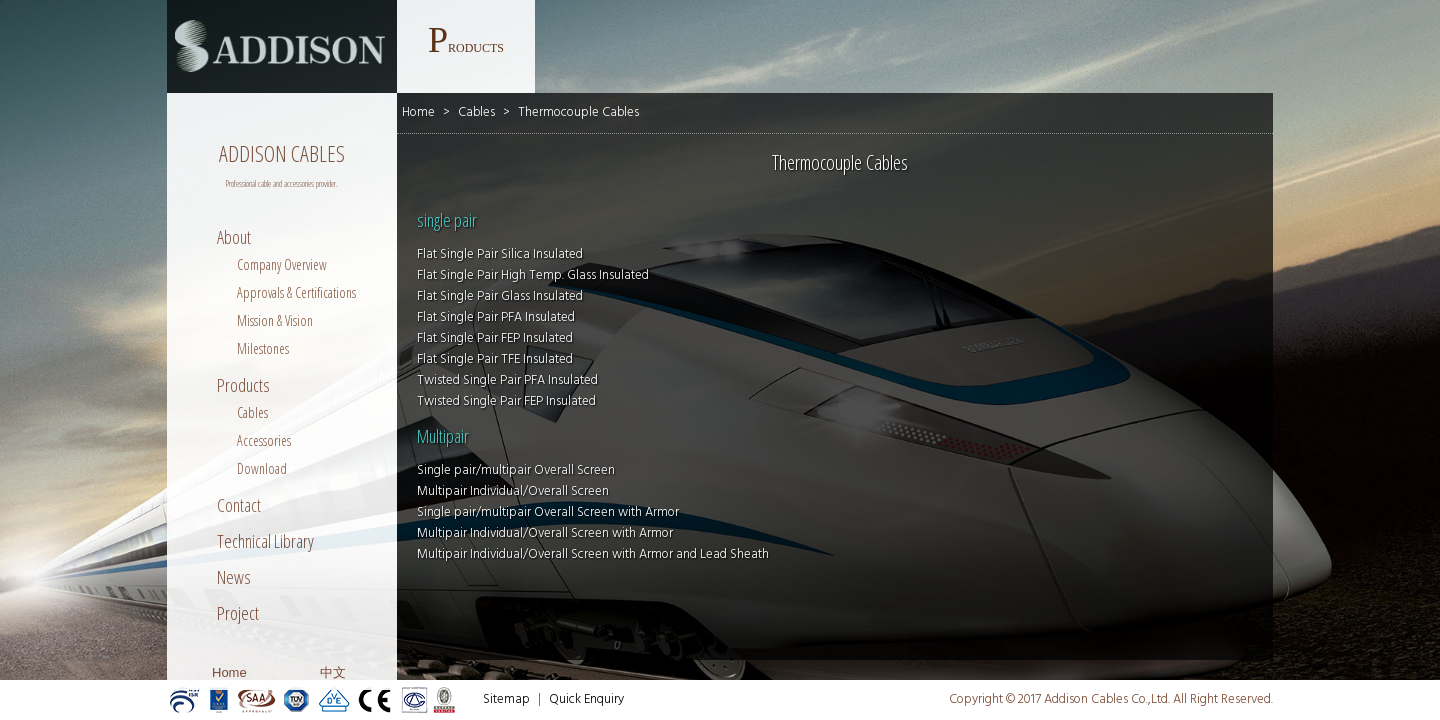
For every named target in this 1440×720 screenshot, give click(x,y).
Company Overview (282, 264)
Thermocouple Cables (578, 112)
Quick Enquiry (586, 699)
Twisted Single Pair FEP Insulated (506, 401)
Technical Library (265, 541)
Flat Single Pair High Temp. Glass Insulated (533, 275)
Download (262, 468)
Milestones (263, 348)
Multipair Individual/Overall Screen (513, 491)
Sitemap (506, 699)
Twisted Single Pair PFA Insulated (507, 380)
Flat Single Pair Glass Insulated (500, 296)
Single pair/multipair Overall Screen (516, 470)
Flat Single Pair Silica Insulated (500, 254)
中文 (333, 672)
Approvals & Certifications (296, 292)
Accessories (264, 440)
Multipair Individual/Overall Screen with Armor (545, 533)
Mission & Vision (275, 320)
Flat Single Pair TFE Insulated (495, 359)
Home (229, 672)
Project (238, 613)
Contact (239, 505)
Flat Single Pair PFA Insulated (496, 317)
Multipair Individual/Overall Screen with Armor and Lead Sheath (593, 554)
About (234, 237)
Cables (252, 412)
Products (243, 385)
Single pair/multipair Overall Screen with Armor (548, 512)
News (234, 577)
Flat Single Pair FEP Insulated (495, 338)
